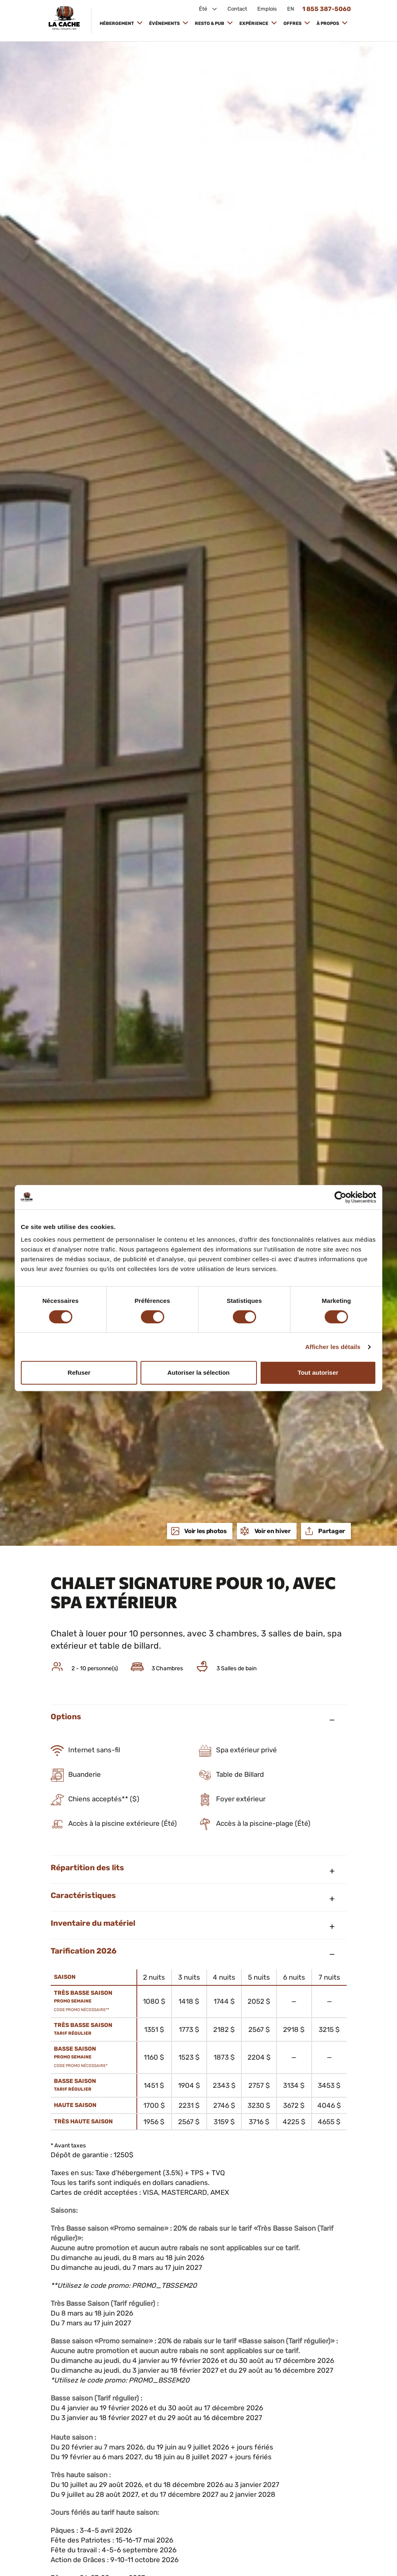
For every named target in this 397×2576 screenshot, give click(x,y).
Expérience (254, 23)
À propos (328, 23)
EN (290, 9)
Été (203, 9)
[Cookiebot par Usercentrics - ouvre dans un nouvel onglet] (340, 1197)
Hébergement (117, 23)
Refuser (79, 1372)
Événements (165, 23)
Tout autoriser (318, 1372)
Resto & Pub (210, 23)
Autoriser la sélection (198, 1372)
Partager (331, 1531)
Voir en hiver (272, 1531)
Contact (237, 9)
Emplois (267, 9)
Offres (292, 23)
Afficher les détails (332, 1346)
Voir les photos (205, 1531)
